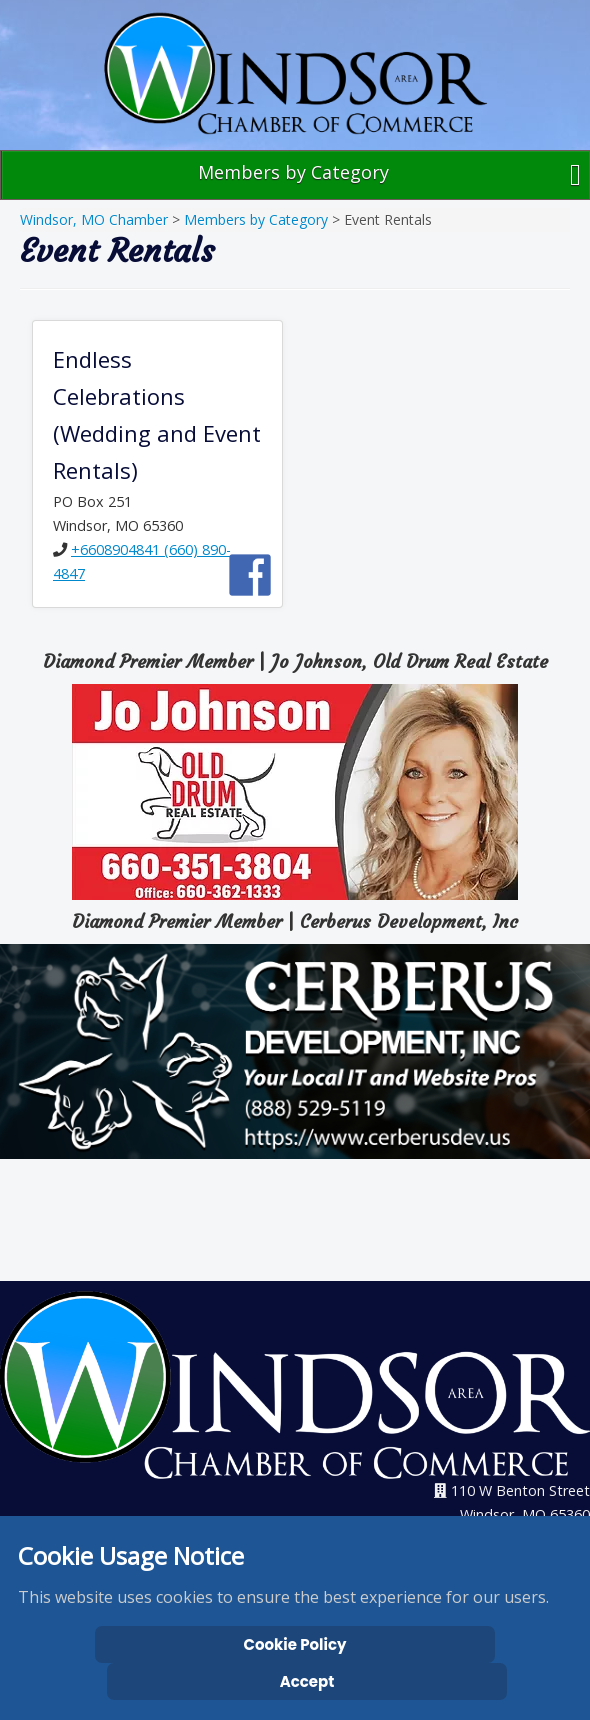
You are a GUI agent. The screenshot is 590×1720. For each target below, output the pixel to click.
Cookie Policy (295, 1644)
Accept (307, 1681)
